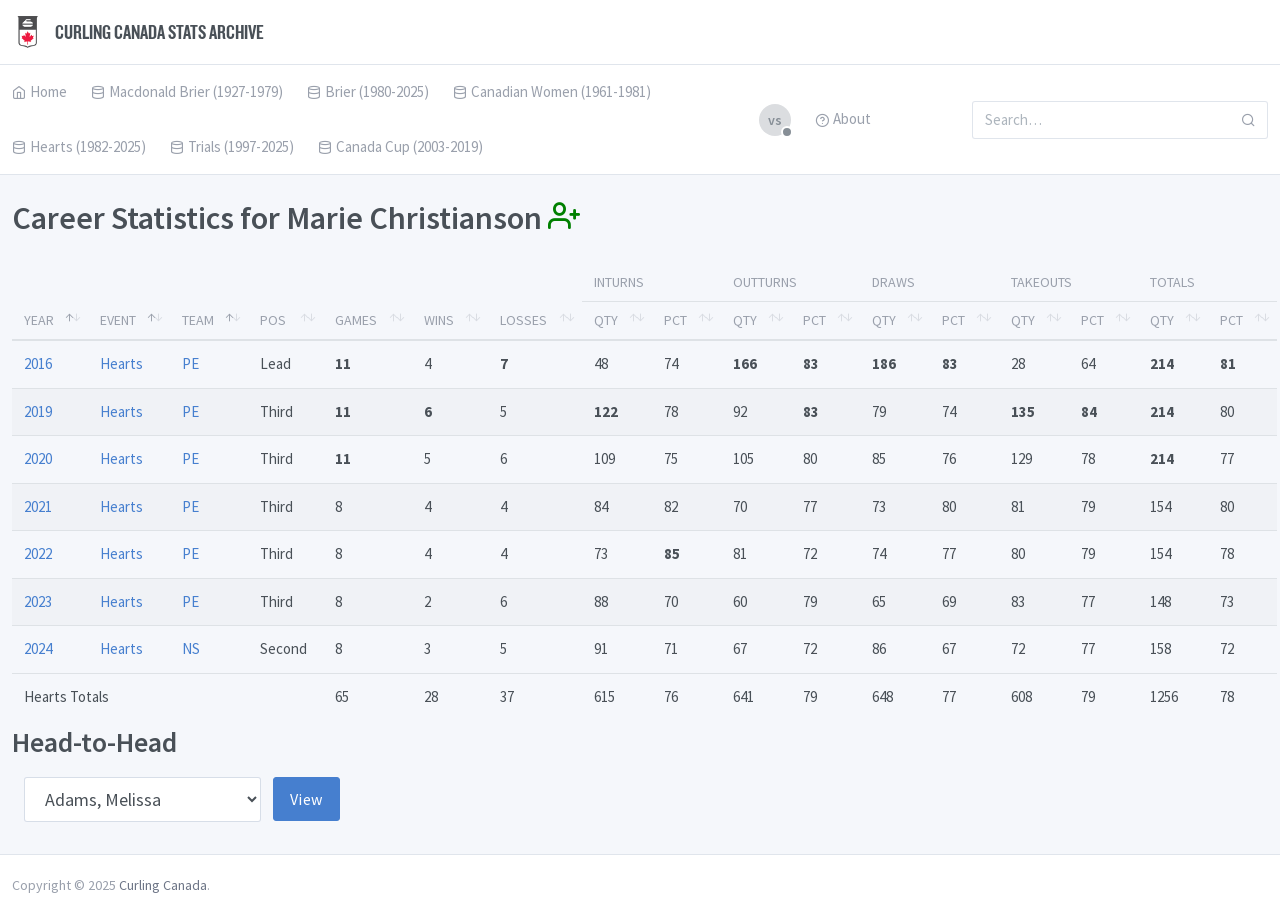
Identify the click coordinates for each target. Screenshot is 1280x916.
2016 (38, 363)
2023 (38, 601)
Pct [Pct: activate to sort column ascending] (675, 320)
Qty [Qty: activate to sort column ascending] (606, 320)
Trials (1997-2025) (232, 146)
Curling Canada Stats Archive (138, 32)
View (306, 799)
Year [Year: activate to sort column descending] (39, 320)
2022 (38, 553)
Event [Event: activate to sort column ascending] (118, 320)
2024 (38, 648)
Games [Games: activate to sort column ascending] (356, 320)
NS (191, 648)
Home (39, 91)
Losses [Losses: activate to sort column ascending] (523, 320)
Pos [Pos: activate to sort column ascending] (273, 320)
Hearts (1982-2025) (79, 146)
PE (190, 363)
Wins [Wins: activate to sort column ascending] (439, 320)
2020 (38, 458)
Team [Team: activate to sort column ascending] (198, 320)
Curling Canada (163, 885)
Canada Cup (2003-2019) (400, 146)
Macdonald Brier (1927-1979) (187, 91)
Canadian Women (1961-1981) (552, 91)
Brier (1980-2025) (368, 91)
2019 (38, 411)
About (843, 118)
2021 (38, 506)
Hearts (121, 363)
